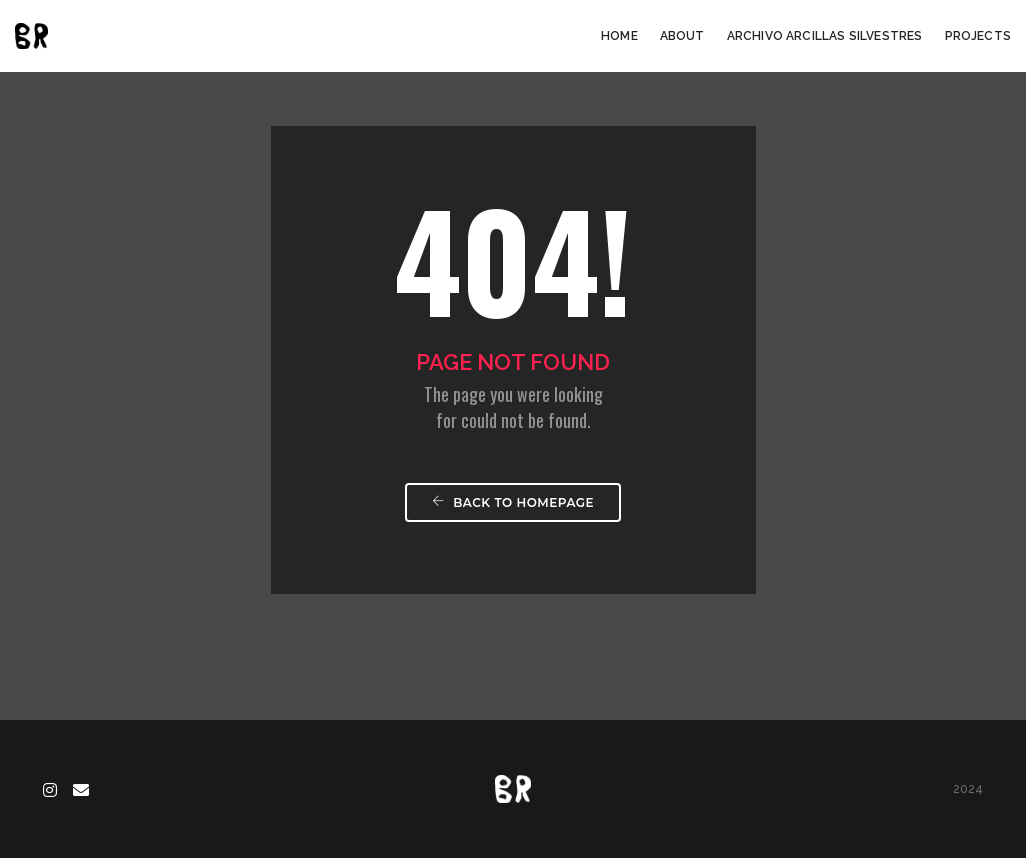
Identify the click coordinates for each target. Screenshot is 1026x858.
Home (619, 36)
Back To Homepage (513, 502)
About (682, 36)
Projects (978, 36)
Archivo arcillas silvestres (825, 36)
